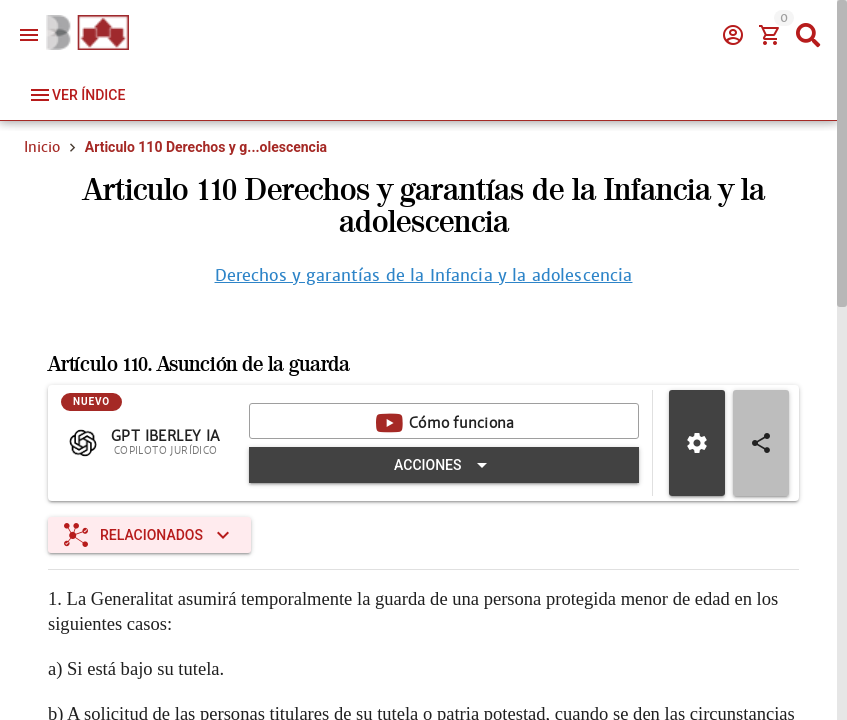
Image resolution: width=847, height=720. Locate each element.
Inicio (42, 147)
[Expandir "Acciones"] (444, 467)
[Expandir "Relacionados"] (149, 537)
